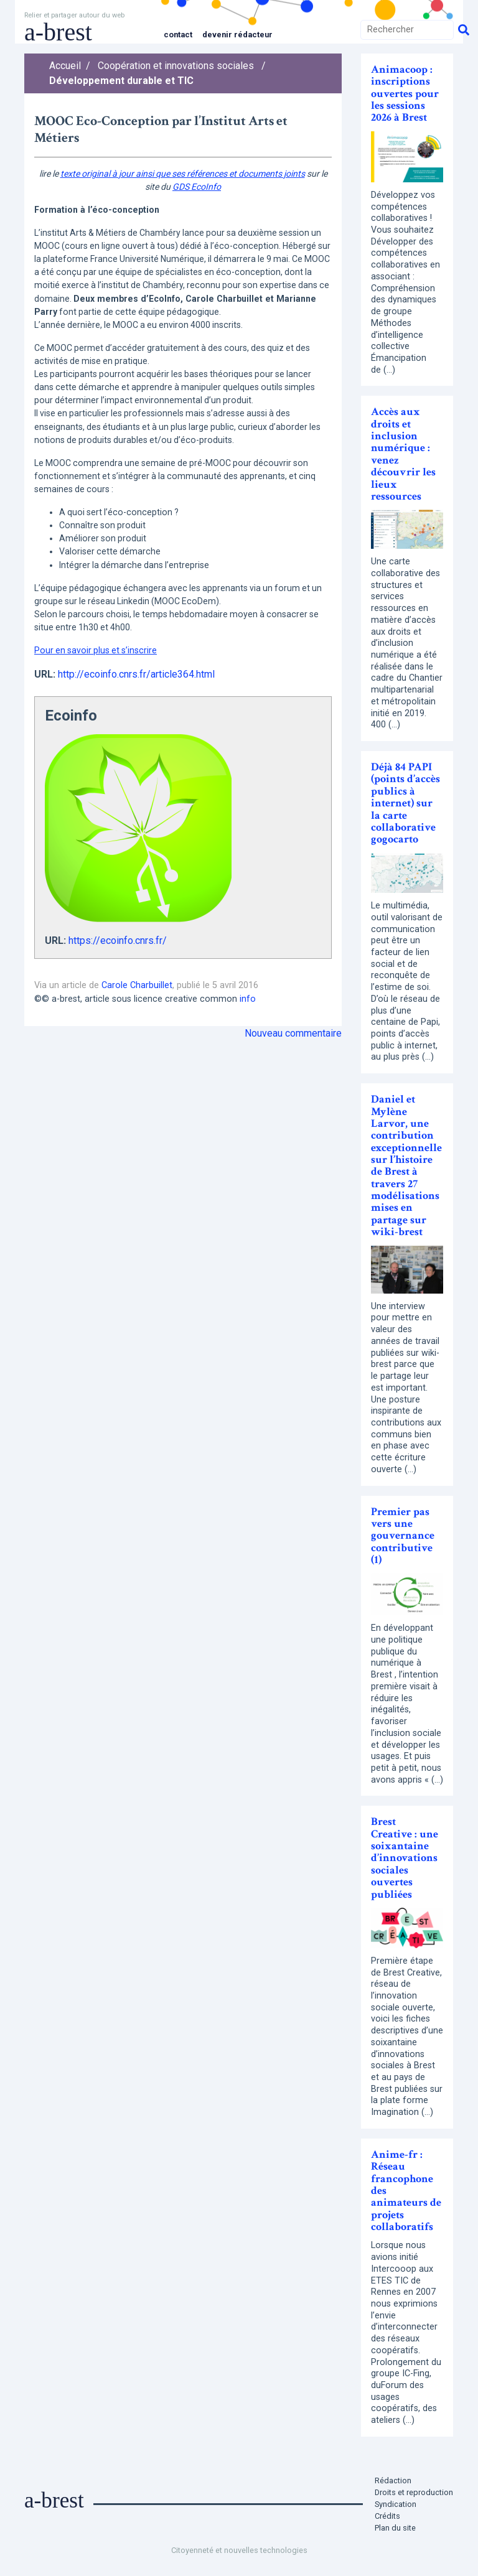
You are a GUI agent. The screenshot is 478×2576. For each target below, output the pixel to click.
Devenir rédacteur (237, 34)
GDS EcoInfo (196, 187)
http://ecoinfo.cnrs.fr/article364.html (136, 674)
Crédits (387, 2516)
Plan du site (395, 2527)
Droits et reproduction (414, 2492)
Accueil (65, 66)
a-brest (58, 32)
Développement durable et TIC (121, 80)
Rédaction (393, 2480)
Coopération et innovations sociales (176, 66)
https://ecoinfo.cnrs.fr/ (117, 940)
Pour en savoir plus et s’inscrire (95, 650)
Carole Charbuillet (136, 985)
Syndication (395, 2504)
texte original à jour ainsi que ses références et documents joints (182, 174)
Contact (178, 34)
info (248, 999)
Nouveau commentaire (293, 1033)
